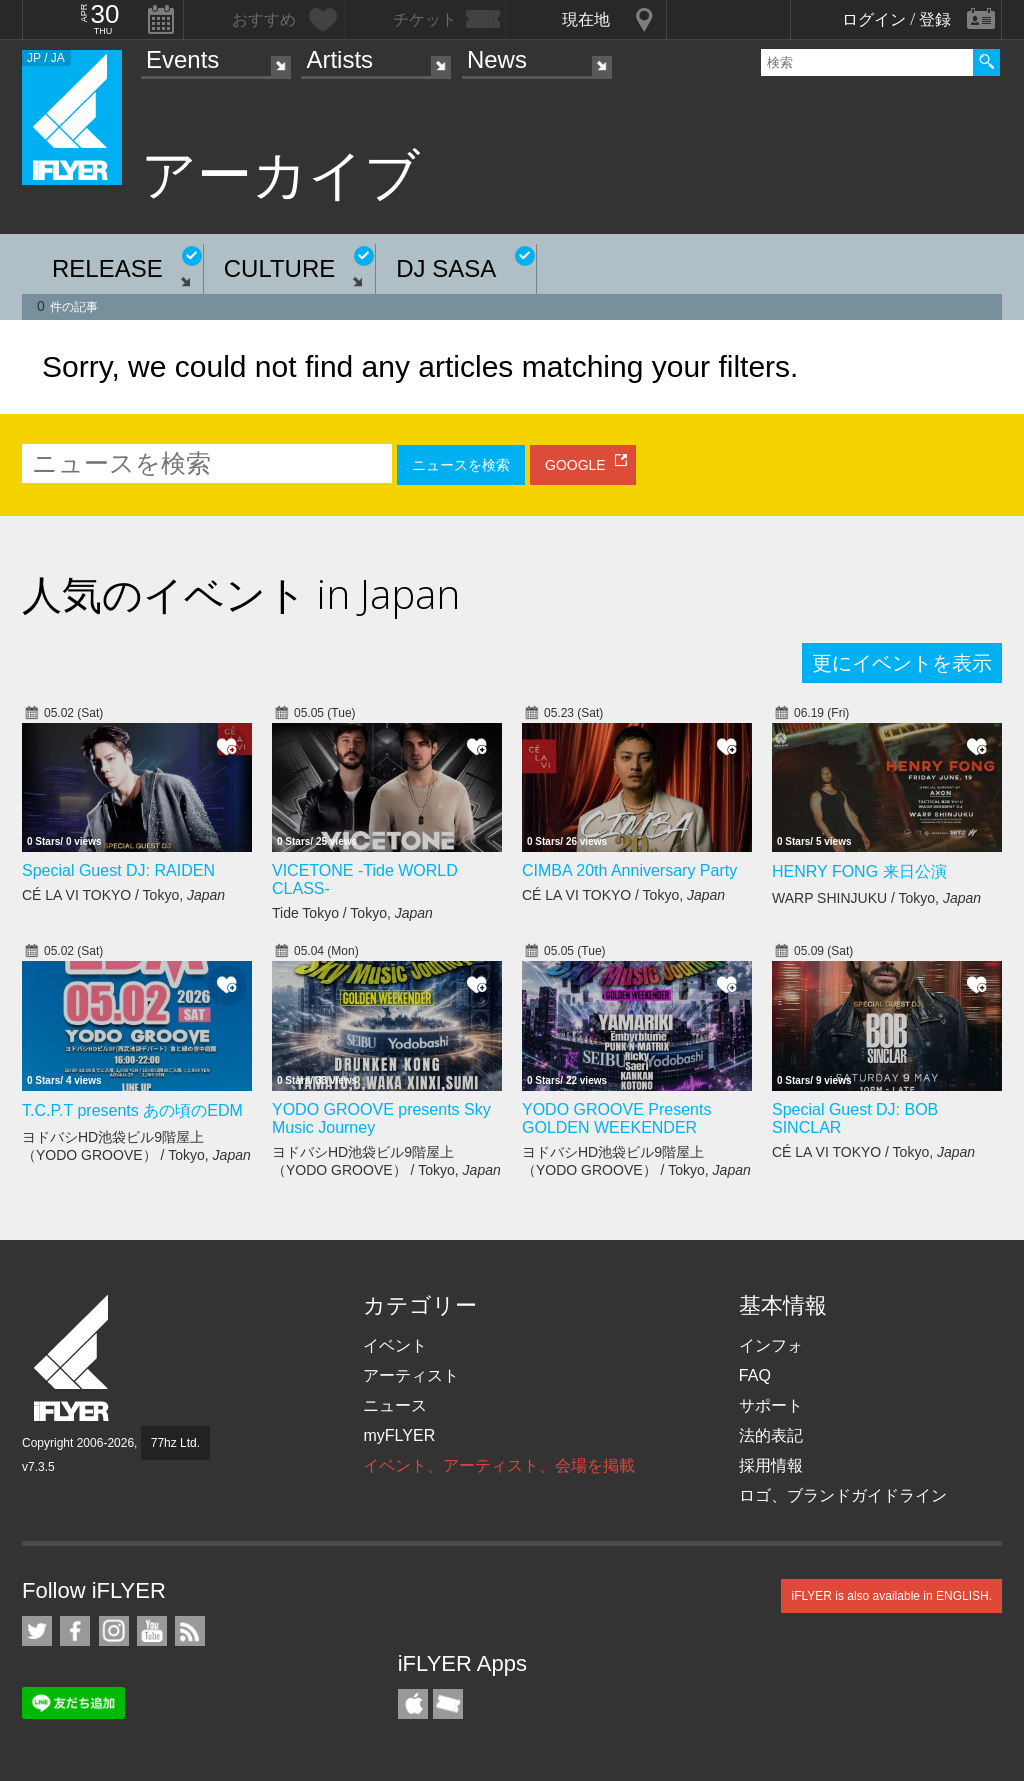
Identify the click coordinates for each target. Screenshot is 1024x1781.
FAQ (755, 1375)
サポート (771, 1405)
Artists (339, 59)
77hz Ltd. (175, 1443)
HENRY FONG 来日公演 (859, 871)
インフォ (771, 1345)
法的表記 (771, 1435)
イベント (395, 1345)
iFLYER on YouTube (152, 1631)
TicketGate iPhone (448, 1704)
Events (182, 59)
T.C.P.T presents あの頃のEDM (132, 1110)
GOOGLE (575, 465)
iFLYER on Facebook (75, 1631)
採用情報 (771, 1465)
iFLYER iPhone (413, 1704)
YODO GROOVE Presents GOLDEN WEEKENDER (616, 1118)
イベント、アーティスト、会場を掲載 (499, 1465)
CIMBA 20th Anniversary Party (629, 870)
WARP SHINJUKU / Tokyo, (876, 898)
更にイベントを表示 (902, 663)
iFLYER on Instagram (114, 1631)
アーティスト (411, 1375)
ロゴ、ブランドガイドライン (843, 1495)
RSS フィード (190, 1631)
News (497, 59)
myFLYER (399, 1435)
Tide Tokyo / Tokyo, (352, 913)
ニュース (395, 1405)
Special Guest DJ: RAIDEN (118, 870)
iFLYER (73, 1358)
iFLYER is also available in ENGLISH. (891, 1596)
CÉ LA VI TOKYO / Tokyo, (123, 895)
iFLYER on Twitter (37, 1631)
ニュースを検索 (461, 465)
